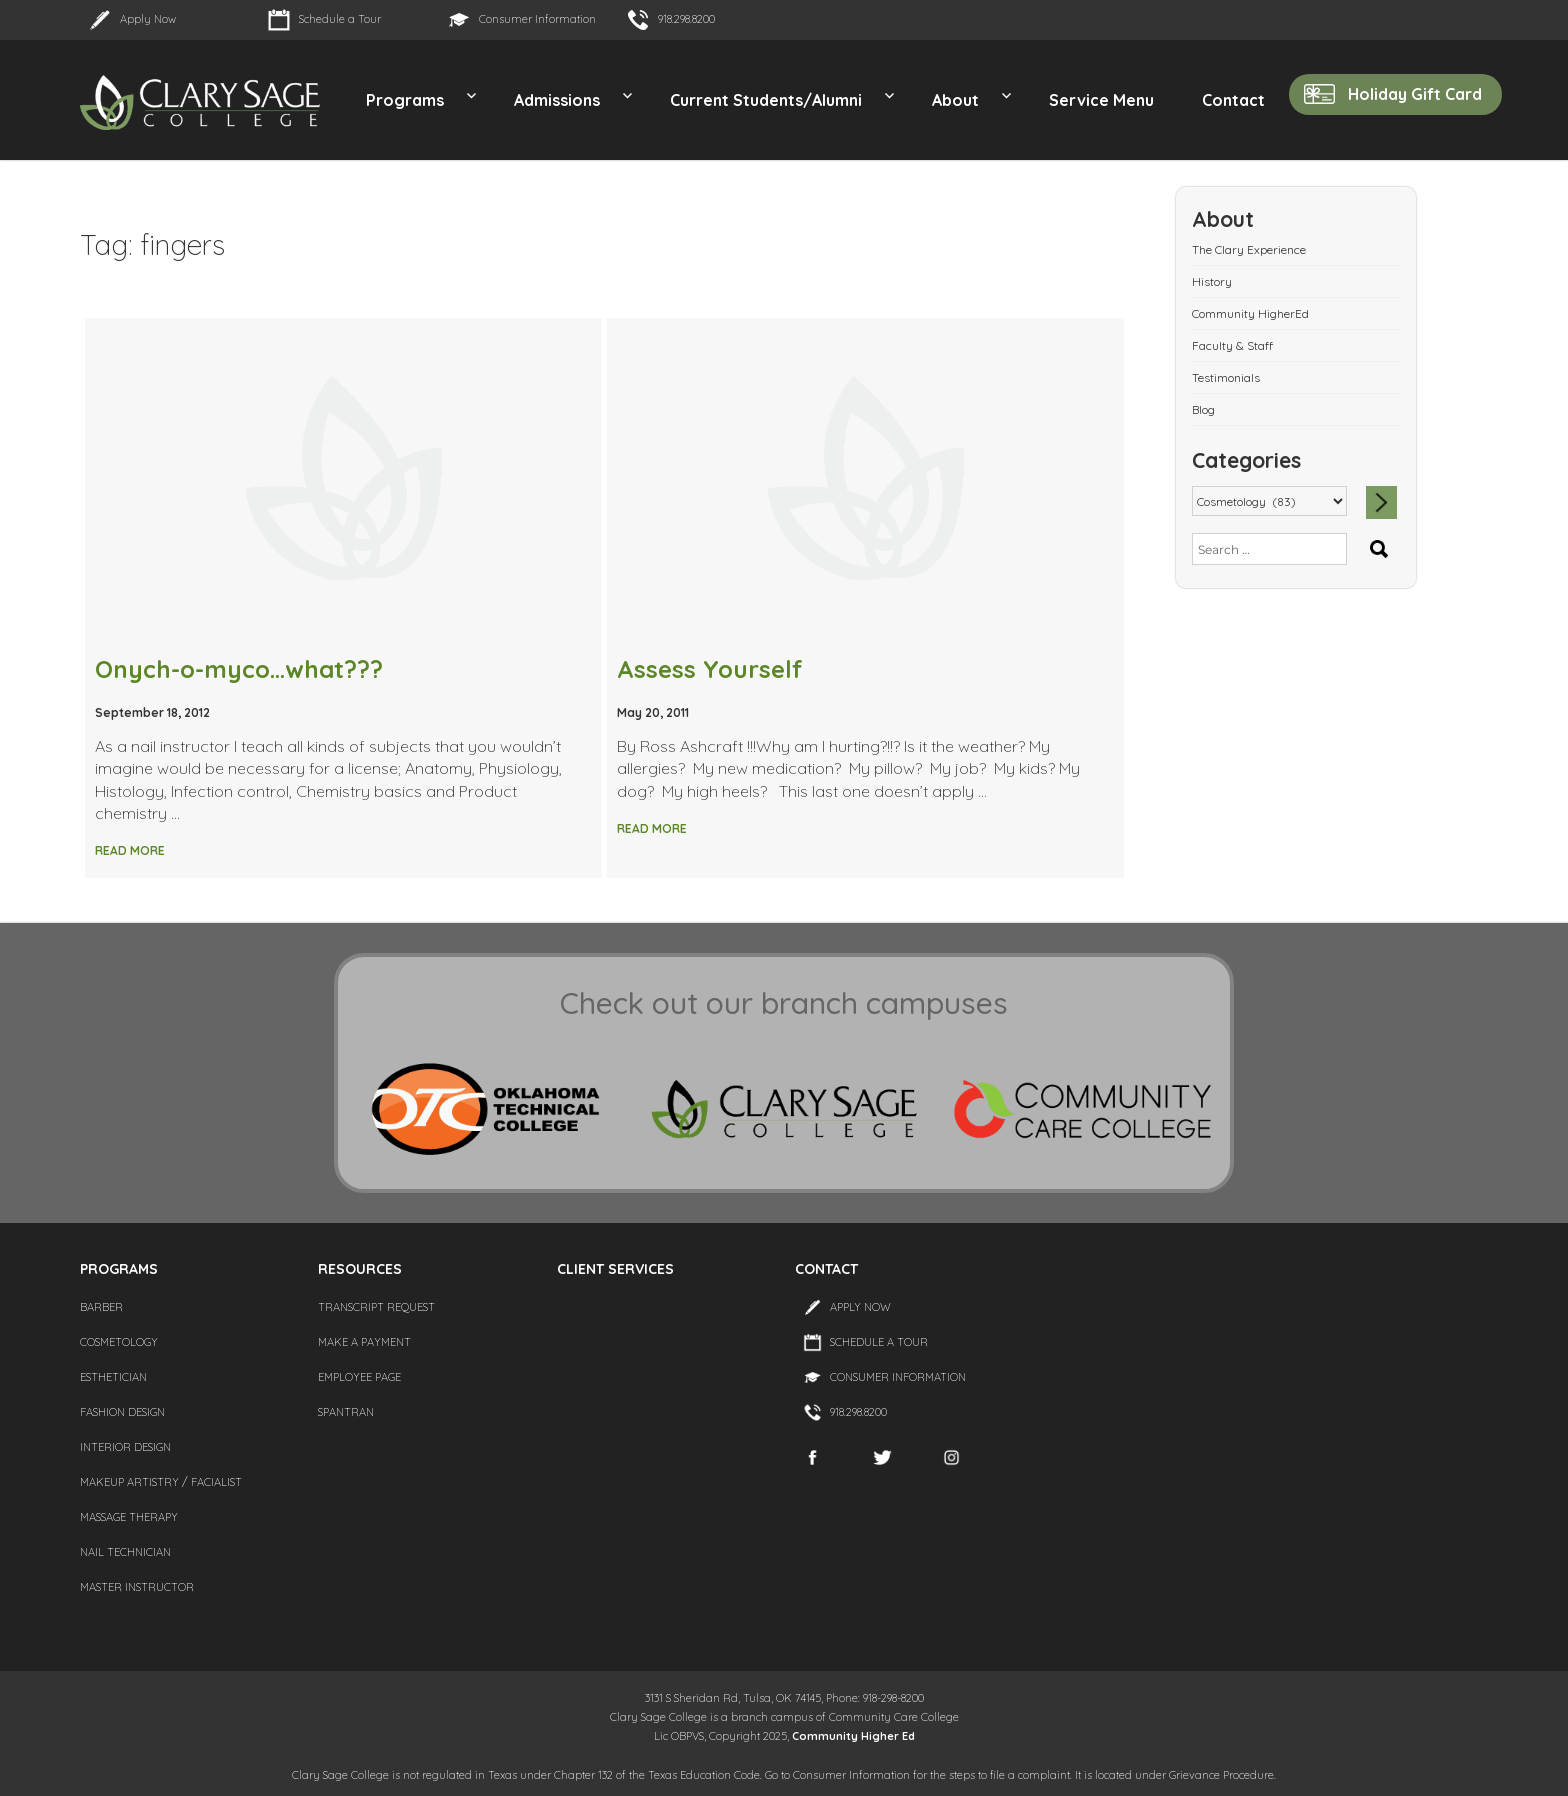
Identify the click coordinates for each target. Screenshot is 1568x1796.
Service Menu (1101, 100)
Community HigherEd (1250, 313)
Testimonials (1226, 377)
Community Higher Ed (853, 1736)
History (1212, 281)
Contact (1233, 100)
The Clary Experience (1249, 249)
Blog (1203, 409)
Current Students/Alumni (766, 100)
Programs (405, 100)
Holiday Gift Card (1415, 94)
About (955, 100)
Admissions (557, 100)
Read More (130, 850)
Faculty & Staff (1232, 345)
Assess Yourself (710, 669)
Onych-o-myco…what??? (239, 669)
